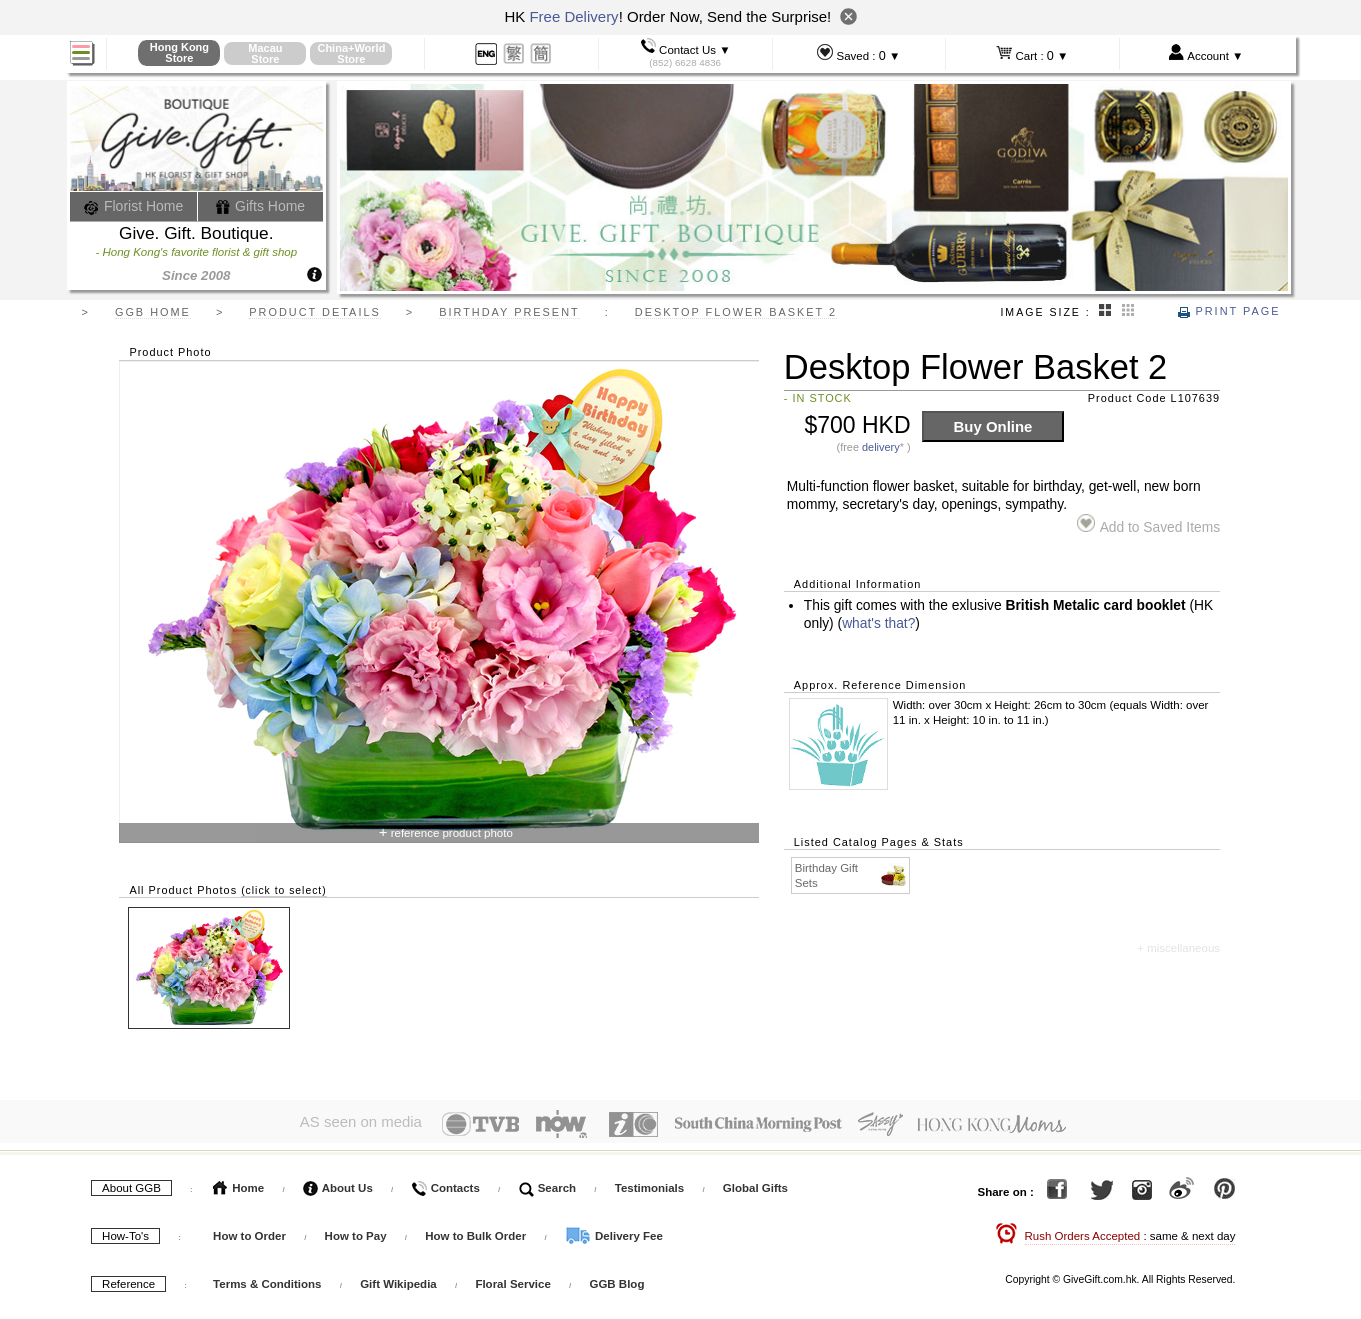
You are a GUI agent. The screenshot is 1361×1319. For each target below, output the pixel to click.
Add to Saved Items (1148, 524)
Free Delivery (573, 16)
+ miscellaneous (1178, 948)
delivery (881, 447)
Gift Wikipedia (398, 1279)
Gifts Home (260, 206)
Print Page (1229, 311)
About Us (338, 1183)
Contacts (445, 1183)
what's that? (878, 623)
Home (238, 1183)
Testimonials (649, 1183)
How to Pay (357, 1231)
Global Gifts (755, 1183)
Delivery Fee (614, 1231)
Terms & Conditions (267, 1279)
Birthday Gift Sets (851, 875)
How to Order (249, 1231)
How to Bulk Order (477, 1231)
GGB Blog (616, 1279)
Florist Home (133, 206)
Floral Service (512, 1279)
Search (548, 1183)
